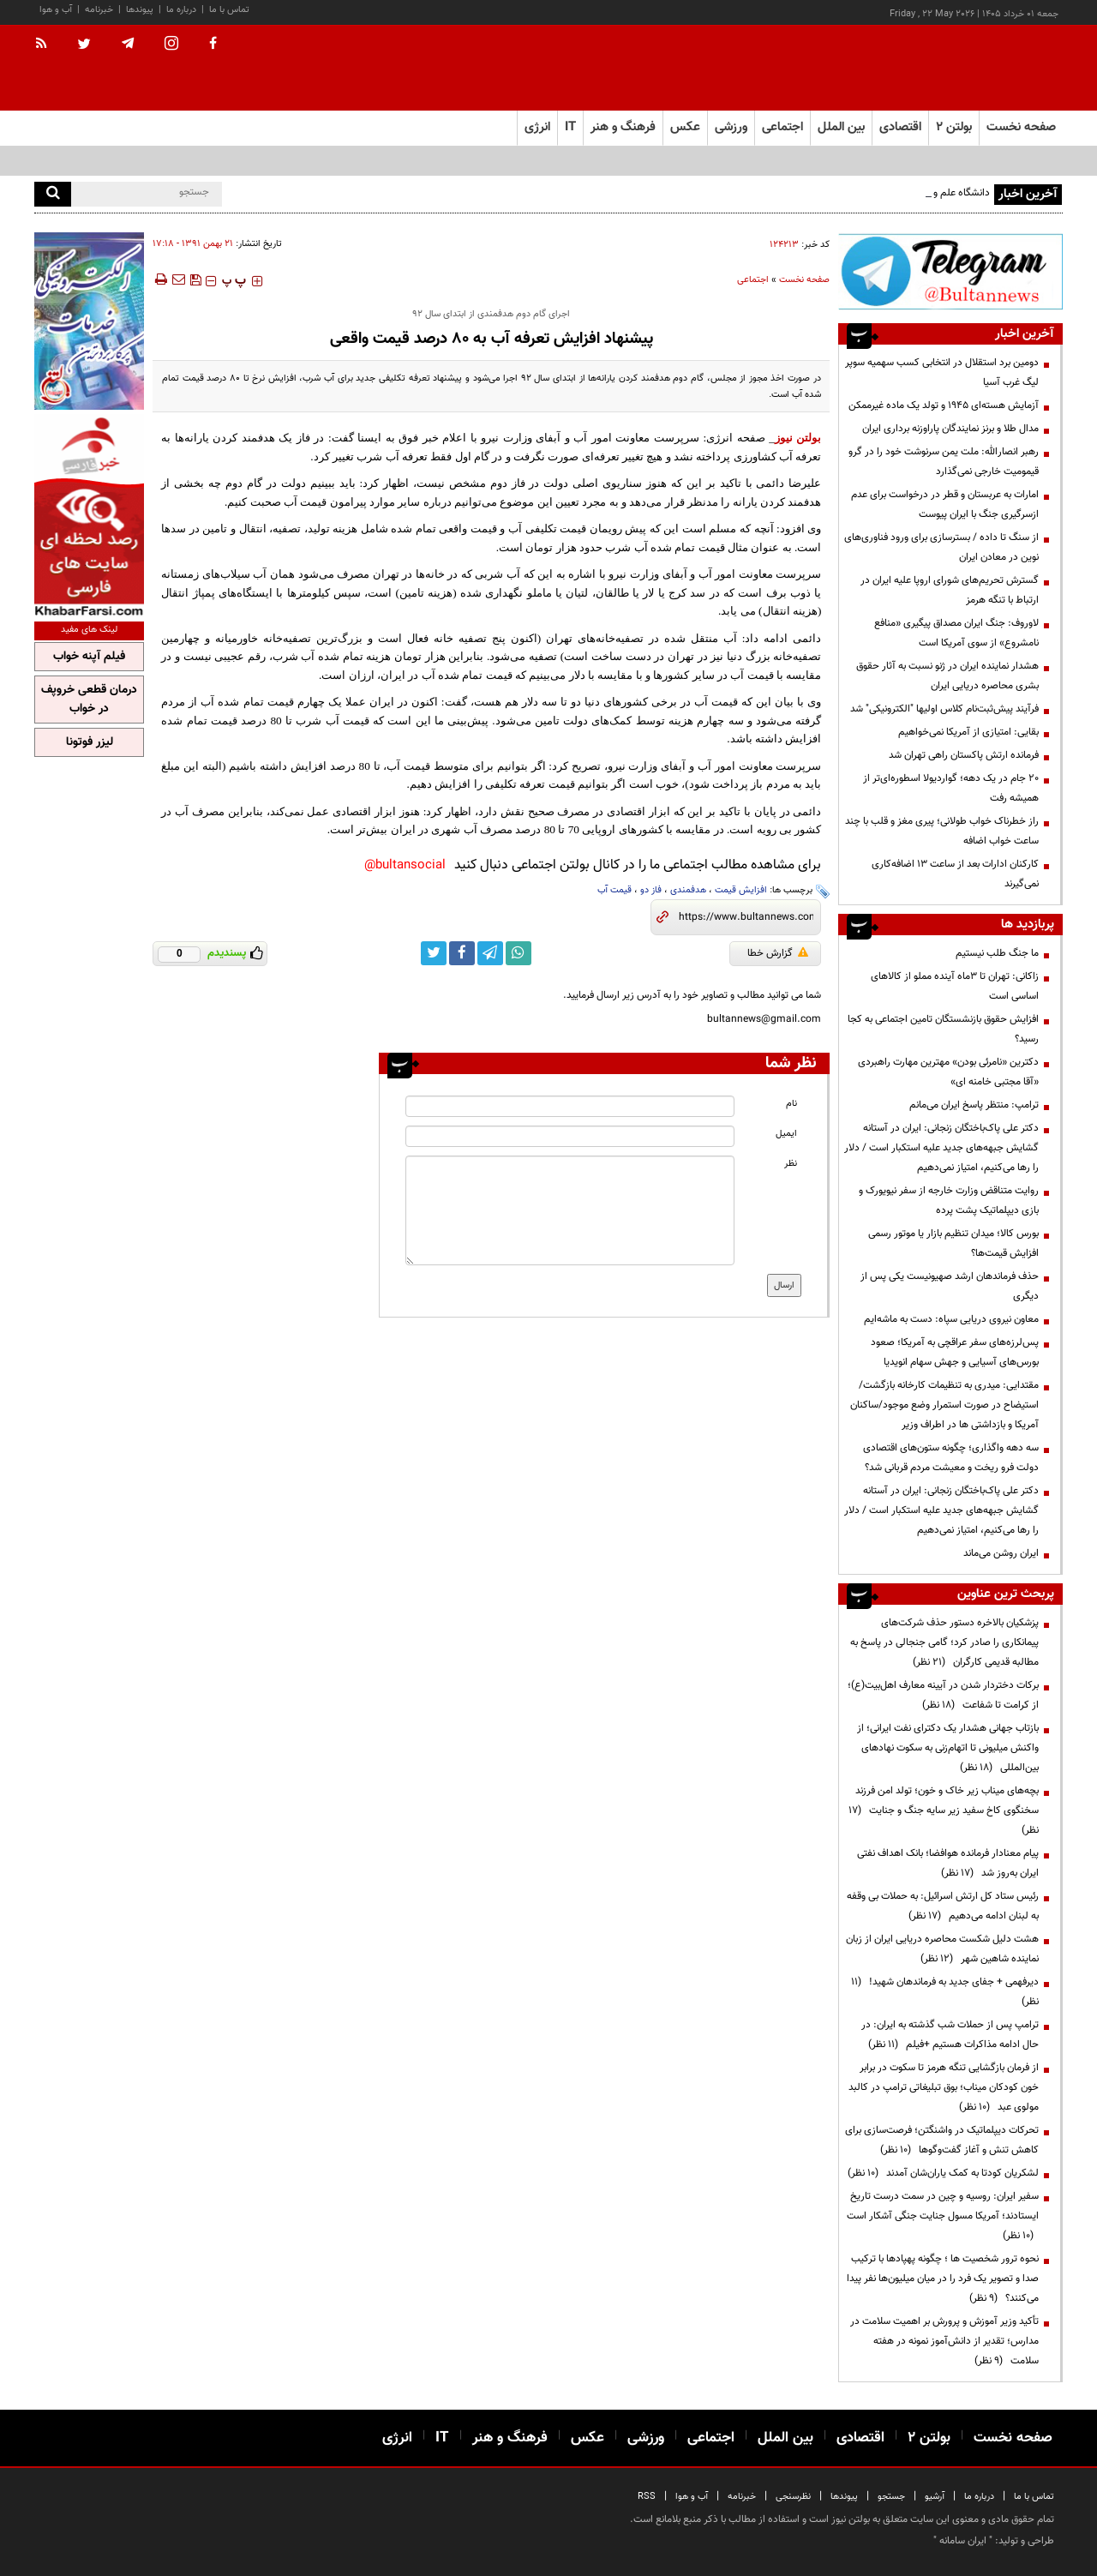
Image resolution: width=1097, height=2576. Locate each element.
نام (791, 1103)
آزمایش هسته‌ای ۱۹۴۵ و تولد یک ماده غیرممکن (943, 405)
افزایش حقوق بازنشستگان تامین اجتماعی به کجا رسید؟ (943, 1029)
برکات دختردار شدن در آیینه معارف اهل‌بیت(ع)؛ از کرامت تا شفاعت (943, 1695)
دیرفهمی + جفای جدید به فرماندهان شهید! (945, 1991)
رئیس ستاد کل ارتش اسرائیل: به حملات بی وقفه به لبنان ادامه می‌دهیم (943, 1906)
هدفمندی (688, 890)
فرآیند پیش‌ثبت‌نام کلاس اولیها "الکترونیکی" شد (944, 709)
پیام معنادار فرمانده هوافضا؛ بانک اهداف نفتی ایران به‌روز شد (948, 1863)
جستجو (891, 2496)
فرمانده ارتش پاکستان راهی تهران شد (964, 755)
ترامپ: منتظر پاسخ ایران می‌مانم (974, 1105)
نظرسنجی (793, 2496)
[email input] (569, 1136)
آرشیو (934, 2496)
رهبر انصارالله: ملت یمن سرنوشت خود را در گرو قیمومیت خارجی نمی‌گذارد (943, 461)
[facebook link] (462, 953)
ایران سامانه (962, 2541)
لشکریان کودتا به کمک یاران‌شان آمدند (943, 2173)
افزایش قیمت (741, 890)
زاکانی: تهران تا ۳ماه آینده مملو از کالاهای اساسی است (955, 986)
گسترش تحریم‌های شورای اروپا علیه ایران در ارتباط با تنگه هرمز (949, 590)
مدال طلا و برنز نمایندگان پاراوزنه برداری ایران (950, 428)
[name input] (569, 1106)
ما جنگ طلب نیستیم (997, 953)
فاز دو (651, 890)
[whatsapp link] (518, 953)
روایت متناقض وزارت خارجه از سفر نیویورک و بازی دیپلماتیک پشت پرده (949, 1200)
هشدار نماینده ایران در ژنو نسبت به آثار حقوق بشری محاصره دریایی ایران (947, 676)
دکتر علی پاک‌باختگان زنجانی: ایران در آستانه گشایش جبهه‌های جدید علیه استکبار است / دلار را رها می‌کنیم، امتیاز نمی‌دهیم (941, 1147)
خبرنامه (99, 10)
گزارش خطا (777, 953)
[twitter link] (434, 953)
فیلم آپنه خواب (89, 656)
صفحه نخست (1021, 127)
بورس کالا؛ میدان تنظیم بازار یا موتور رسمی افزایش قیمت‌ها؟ (953, 1243)
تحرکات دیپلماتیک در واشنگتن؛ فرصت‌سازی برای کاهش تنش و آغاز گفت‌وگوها (942, 2140)
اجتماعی (753, 280)
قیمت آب (614, 890)
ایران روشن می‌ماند (1001, 1553)
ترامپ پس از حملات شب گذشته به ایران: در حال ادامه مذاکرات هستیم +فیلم (950, 2034)
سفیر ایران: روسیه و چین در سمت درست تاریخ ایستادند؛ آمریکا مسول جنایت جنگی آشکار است (943, 2216)
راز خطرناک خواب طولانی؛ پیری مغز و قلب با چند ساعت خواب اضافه (942, 831)
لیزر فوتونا (89, 742)
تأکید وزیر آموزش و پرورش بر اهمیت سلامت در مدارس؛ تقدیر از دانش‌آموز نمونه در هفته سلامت (944, 2341)
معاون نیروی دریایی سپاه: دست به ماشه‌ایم (951, 1319)
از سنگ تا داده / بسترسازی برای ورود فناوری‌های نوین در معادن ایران (941, 547)
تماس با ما (229, 10)
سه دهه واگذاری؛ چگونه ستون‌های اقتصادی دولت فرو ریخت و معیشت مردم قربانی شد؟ (951, 1457)
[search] (52, 194)
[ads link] (950, 271)
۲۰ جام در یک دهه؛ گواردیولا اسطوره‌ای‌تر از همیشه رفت (951, 788)
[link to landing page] (977, 68)
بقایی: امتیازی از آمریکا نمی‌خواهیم (968, 732)
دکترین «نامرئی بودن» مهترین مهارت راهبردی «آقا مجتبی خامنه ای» (948, 1072)
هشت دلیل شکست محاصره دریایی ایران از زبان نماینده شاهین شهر (942, 1949)
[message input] (569, 1210)
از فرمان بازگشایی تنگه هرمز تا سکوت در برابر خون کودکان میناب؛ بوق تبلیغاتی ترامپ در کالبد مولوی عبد (943, 2087)
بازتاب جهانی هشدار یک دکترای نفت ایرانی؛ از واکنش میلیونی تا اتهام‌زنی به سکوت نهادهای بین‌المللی (948, 1747)
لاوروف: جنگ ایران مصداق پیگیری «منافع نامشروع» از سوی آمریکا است (956, 633)
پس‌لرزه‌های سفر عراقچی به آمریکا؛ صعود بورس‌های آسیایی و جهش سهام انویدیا (955, 1352)
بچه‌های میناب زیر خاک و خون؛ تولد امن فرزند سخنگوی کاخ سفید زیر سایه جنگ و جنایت (943, 1810)
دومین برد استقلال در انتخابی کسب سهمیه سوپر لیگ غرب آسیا (942, 372)
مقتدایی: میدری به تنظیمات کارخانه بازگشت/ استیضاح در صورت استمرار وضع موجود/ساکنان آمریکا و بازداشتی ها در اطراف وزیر (944, 1405)
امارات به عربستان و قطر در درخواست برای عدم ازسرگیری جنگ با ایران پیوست (945, 504)
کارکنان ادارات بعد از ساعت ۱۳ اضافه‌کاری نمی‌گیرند (955, 874)
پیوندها (139, 10)
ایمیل (786, 1133)
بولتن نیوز (798, 437)
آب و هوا (55, 10)
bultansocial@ (405, 865)
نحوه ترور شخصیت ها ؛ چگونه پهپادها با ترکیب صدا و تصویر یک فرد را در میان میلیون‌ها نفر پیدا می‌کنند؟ (943, 2278)
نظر (790, 1163)
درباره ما (181, 10)
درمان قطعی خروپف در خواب (89, 699)
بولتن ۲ (954, 127)
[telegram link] (490, 953)
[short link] (746, 917)
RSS (647, 2496)
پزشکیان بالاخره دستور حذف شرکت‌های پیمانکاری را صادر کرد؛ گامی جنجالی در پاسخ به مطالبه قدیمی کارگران (944, 1642)
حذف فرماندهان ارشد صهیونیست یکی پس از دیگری (949, 1286)
